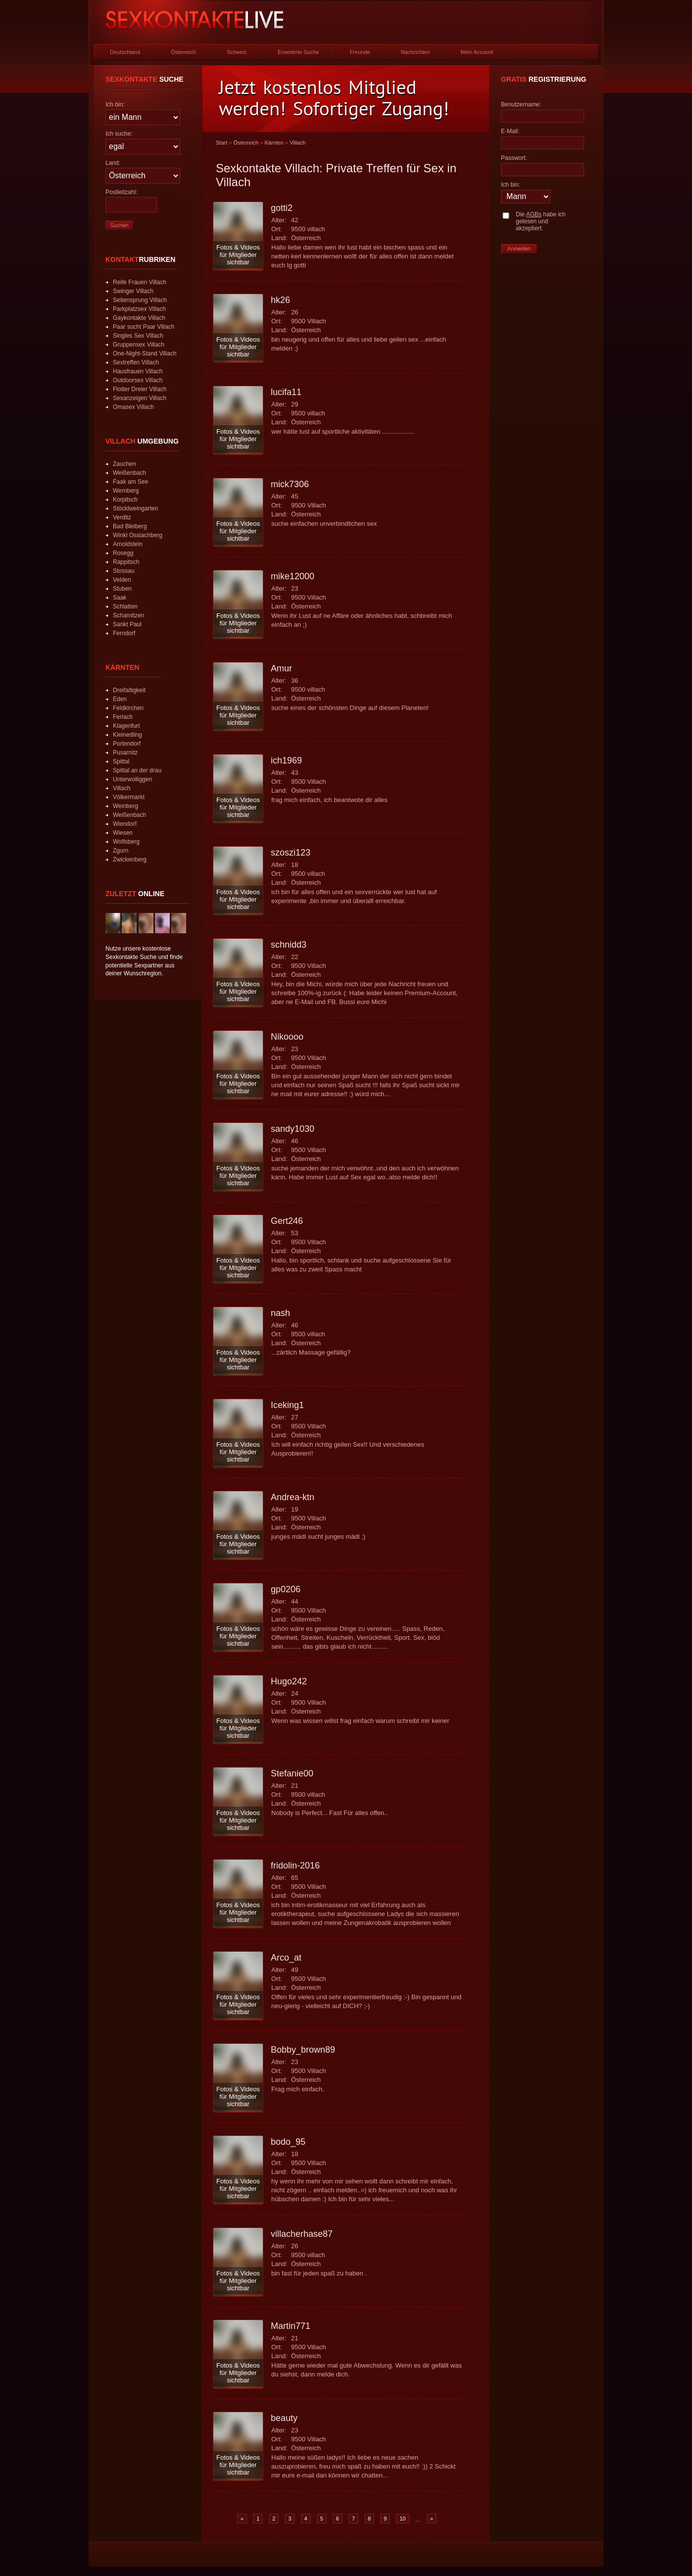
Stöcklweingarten (135, 508)
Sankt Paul (127, 624)
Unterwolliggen (132, 779)
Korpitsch (125, 499)
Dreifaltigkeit (129, 690)
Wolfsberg (126, 841)
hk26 (280, 300)
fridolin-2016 (295, 1865)
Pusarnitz (125, 752)
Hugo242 (289, 1681)
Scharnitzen (128, 615)
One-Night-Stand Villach (145, 353)
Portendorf (127, 743)
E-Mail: (510, 131)
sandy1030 (292, 1129)
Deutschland (125, 52)
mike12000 (292, 576)
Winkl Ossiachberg (137, 535)
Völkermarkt (129, 797)
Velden (122, 579)
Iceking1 (287, 1405)
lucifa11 (286, 392)
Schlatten (125, 606)
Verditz (122, 517)
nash (280, 1313)
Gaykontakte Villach (139, 317)
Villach (121, 788)
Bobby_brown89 (303, 2050)
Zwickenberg (130, 859)
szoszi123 (290, 853)
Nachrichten (415, 52)
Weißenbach (129, 472)
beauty (284, 2418)
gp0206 (285, 1589)
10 (402, 2519)
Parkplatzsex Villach (139, 308)
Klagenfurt (126, 725)
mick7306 (290, 484)
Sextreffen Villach (136, 362)
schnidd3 (288, 945)
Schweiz (237, 52)
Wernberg (126, 490)
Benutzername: (521, 104)
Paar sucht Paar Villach (144, 326)
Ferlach (123, 716)
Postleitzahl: (121, 192)
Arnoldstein (128, 544)
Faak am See (130, 481)
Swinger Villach (133, 291)
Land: (112, 162)
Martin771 (290, 2326)
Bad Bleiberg (130, 526)
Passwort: (514, 157)
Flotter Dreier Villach (139, 389)
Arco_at (286, 1958)
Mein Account (476, 52)
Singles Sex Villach (138, 335)
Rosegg (123, 553)
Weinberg (125, 806)
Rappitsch (126, 561)
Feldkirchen (128, 708)
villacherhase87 (302, 2234)
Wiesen (123, 832)
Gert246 (287, 1221)
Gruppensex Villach (138, 344)
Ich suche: (119, 133)
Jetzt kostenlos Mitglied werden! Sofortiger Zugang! (334, 98)
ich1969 (286, 760)
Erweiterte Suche (298, 52)
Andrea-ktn (292, 1497)
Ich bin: (115, 104)
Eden (120, 699)
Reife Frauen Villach (139, 282)
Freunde (360, 52)
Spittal (121, 761)
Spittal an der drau (137, 770)
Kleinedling (127, 734)
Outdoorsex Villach (138, 380)
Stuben (122, 588)
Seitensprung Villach (140, 300)
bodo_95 (288, 2142)
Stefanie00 (292, 1773)
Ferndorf (124, 633)
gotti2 (282, 208)
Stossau (123, 570)
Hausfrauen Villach (138, 371)
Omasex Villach (133, 407)
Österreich (183, 52)
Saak (119, 597)
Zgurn (120, 850)
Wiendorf (125, 823)
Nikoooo (287, 1037)
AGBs (534, 214)
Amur (281, 668)
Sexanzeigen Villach (139, 398)
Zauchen (124, 463)
